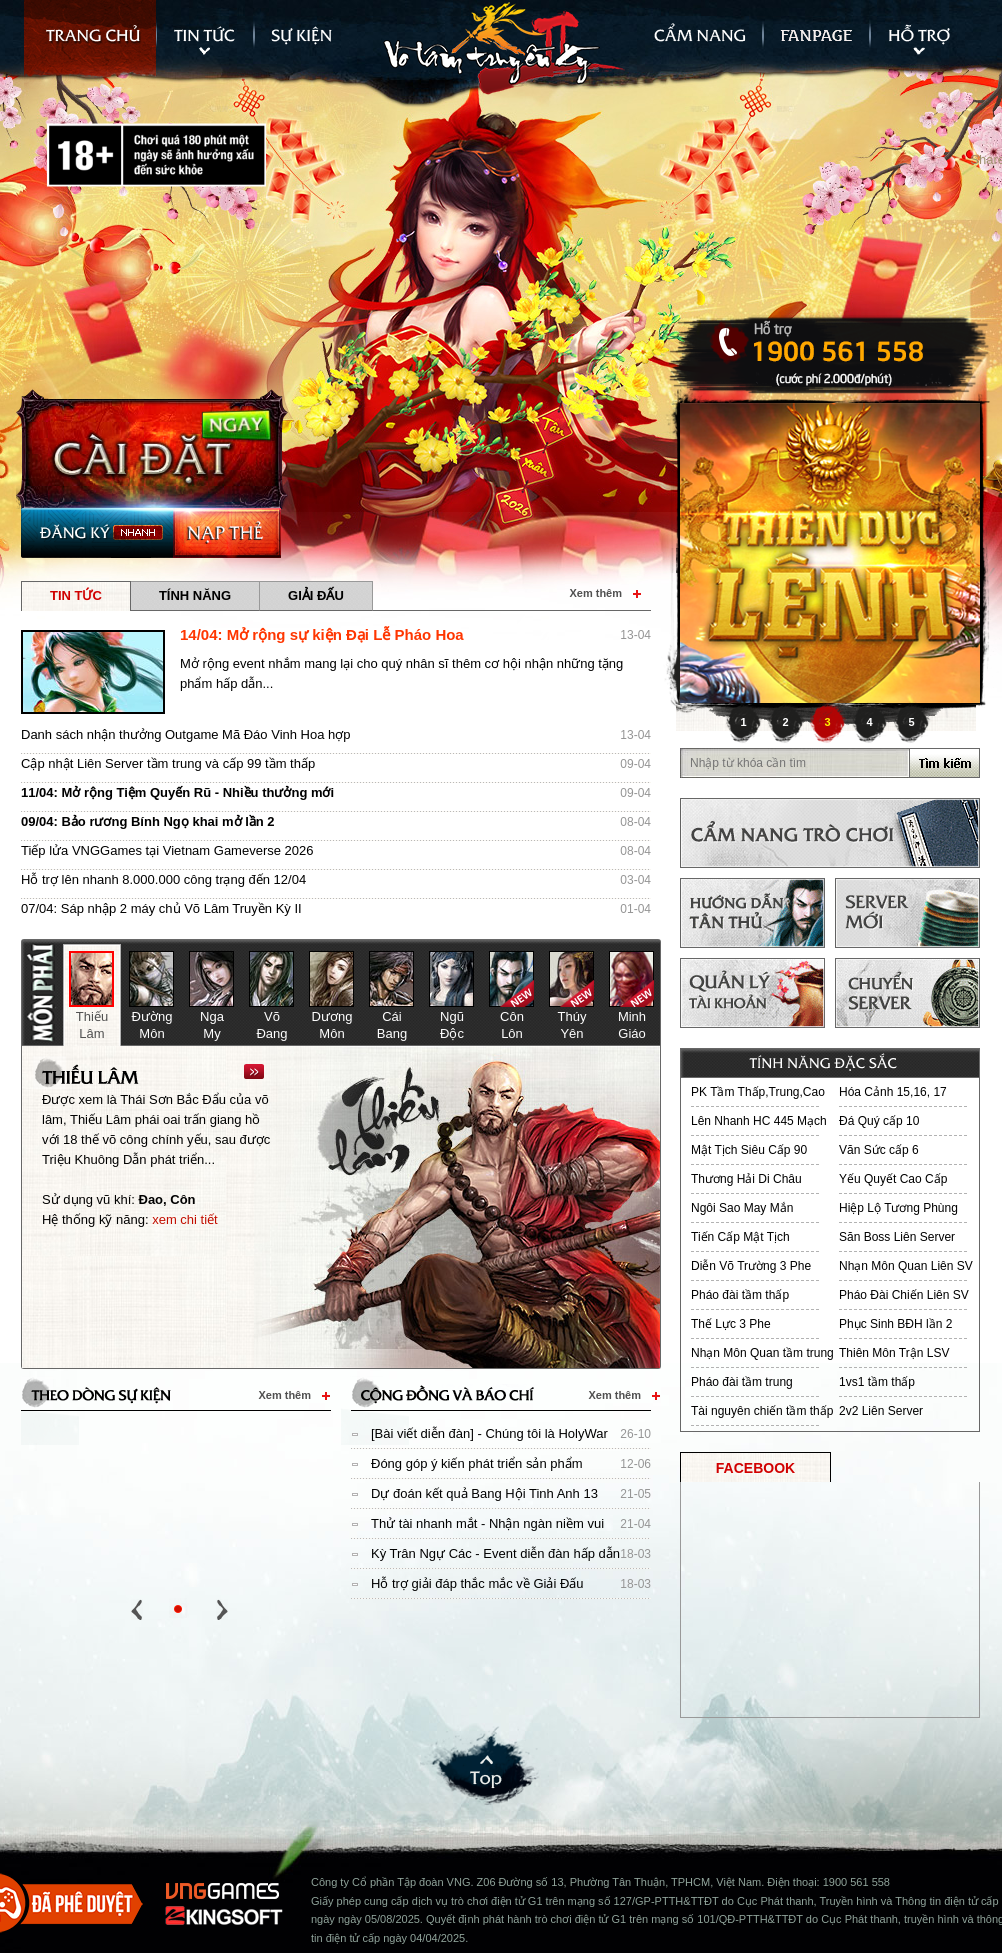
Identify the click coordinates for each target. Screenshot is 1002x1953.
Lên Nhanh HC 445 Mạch (759, 1121)
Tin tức (205, 44)
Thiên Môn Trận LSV (894, 1353)
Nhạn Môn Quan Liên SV (906, 1266)
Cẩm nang (693, 44)
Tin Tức (76, 595)
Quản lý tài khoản (752, 993)
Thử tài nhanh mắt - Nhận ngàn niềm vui (511, 1524)
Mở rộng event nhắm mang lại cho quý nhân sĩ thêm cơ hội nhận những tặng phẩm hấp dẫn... (401, 673)
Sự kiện (311, 44)
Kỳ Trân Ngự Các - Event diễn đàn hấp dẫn (511, 1554)
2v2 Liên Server (881, 1411)
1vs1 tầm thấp (877, 1382)
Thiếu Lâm (102, 1074)
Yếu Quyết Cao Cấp (893, 1179)
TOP (490, 1772)
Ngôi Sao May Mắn (742, 1208)
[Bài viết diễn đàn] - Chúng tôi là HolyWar (511, 1434)
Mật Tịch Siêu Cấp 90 (749, 1150)
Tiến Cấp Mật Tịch (740, 1237)
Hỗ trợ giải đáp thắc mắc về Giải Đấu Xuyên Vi (511, 1584)
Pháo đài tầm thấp (740, 1295)
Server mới (907, 913)
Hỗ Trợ (924, 44)
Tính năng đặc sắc (830, 1062)
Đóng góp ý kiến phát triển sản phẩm (511, 1464)
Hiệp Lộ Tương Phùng (898, 1208)
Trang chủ (89, 44)
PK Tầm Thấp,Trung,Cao (758, 1092)
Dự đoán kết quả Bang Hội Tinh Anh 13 (511, 1494)
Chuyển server (907, 993)
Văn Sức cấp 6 (879, 1150)
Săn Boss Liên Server (897, 1237)
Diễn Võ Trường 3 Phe (751, 1266)
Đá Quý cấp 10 (879, 1121)
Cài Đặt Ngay (153, 449)
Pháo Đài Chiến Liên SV (904, 1295)
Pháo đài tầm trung (742, 1382)
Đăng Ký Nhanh (97, 533)
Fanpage (816, 44)
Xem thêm (595, 593)
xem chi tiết (185, 1219)
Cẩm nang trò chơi (830, 833)
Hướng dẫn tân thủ (752, 913)
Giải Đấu (316, 595)
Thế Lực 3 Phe (731, 1324)
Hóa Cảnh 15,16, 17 (893, 1092)
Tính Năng (195, 595)
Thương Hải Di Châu (746, 1179)
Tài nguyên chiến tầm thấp (762, 1411)
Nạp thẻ (227, 533)
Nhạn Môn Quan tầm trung (762, 1353)
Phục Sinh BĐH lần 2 (895, 1324)
